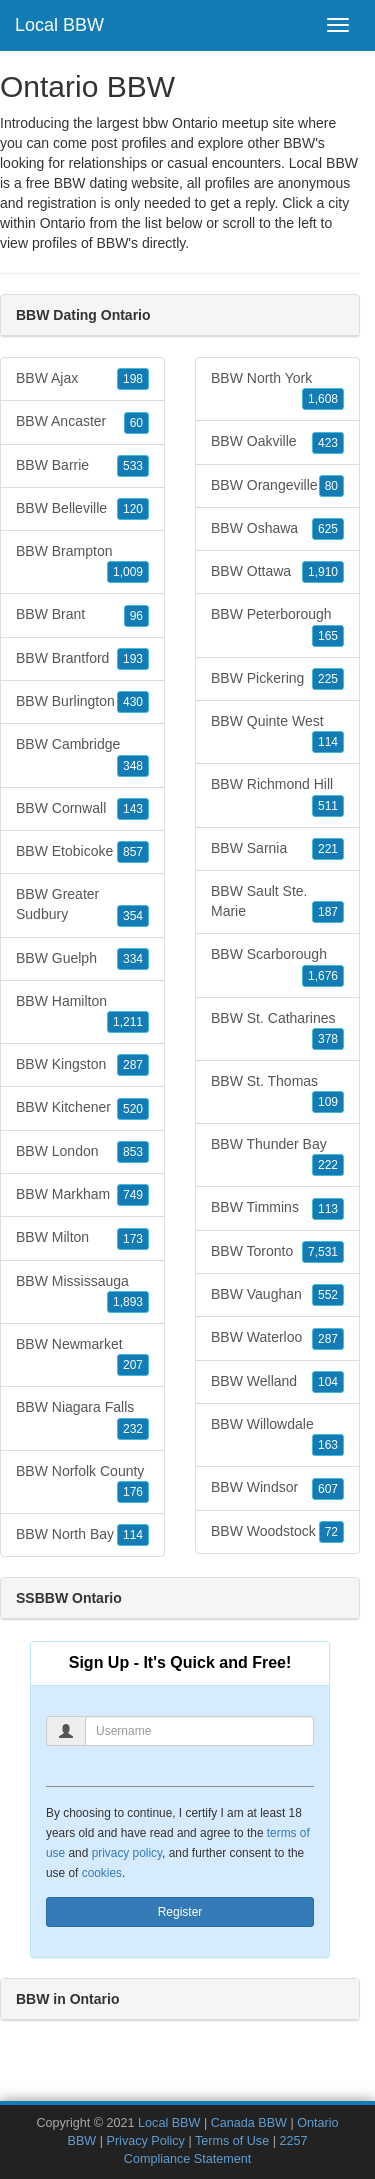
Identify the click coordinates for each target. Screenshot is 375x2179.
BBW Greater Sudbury (82, 906)
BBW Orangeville (277, 486)
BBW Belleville (82, 509)
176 (133, 1492)
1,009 (128, 572)
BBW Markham (82, 1195)
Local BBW (59, 25)
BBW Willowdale (277, 1436)
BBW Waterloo (277, 1338)
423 (328, 443)
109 (328, 1102)
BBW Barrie (82, 466)
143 (133, 809)
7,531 (323, 1252)
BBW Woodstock (277, 1532)
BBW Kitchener (82, 1108)
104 (328, 1382)
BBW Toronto (277, 1252)
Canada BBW (249, 2123)
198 (133, 379)
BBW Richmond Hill (277, 796)
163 (328, 1445)
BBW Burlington (82, 702)
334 (133, 959)
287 (133, 1065)
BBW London (82, 1152)
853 (133, 1152)
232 (133, 1429)
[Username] (199, 1731)
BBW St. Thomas (277, 1093)
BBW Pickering (277, 679)
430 (133, 702)
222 (328, 1165)
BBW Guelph (82, 959)
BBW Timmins (277, 1208)
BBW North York (277, 390)
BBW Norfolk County (82, 1483)
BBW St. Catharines (277, 1030)
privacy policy (127, 1853)
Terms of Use (232, 2141)
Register (180, 1912)
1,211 (128, 1022)
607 (328, 1489)
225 (328, 679)
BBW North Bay (82, 1535)
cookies (102, 1873)
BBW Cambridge (82, 756)
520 (133, 1109)
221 (328, 849)
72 (331, 1532)
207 (133, 1365)
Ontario (63, 223)
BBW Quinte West (277, 733)
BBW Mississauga (82, 1293)
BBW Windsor (277, 1488)
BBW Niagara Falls (82, 1419)
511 (328, 806)
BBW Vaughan (277, 1295)
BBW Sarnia (277, 849)
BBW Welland (277, 1382)
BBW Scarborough (277, 966)
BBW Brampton (82, 563)
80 (331, 486)
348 (133, 766)
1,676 (323, 976)
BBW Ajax (82, 379)
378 (328, 1039)
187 (328, 912)
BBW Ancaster (82, 422)
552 (328, 1295)
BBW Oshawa (277, 529)
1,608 (323, 399)
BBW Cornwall (82, 809)
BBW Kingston (82, 1065)
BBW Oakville (277, 442)
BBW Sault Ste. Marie (277, 903)
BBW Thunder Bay (277, 1156)
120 (133, 509)
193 (133, 659)
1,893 (128, 1302)
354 (133, 916)
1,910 (323, 572)
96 (136, 616)
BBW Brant (82, 615)
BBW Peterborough (277, 626)
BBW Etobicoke (82, 852)
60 (136, 423)
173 (133, 1239)
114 (133, 1535)
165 (328, 636)
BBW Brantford (82, 659)
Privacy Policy (146, 2141)
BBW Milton (82, 1238)
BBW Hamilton (82, 1013)
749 (133, 1195)
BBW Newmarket (82, 1356)
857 (133, 852)
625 (328, 529)
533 (133, 466)
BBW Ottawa (277, 572)
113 (328, 1209)
